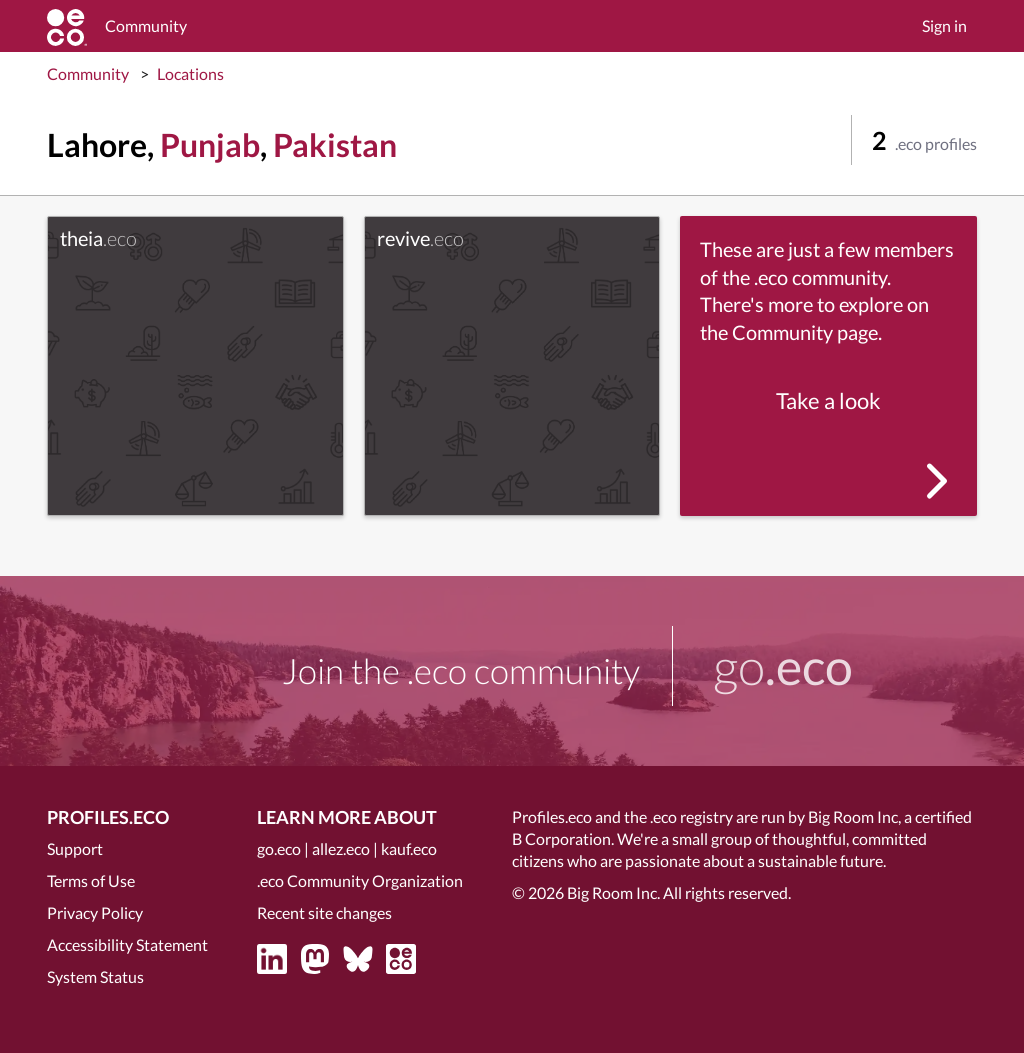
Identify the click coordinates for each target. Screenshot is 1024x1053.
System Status (95, 976)
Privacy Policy (95, 912)
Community (88, 73)
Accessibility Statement (127, 944)
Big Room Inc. (613, 892)
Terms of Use (91, 880)
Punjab (210, 144)
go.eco (279, 848)
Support (75, 848)
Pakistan (335, 144)
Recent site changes (324, 912)
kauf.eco (409, 848)
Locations (190, 73)
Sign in (944, 25)
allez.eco (341, 848)
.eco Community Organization (360, 880)
